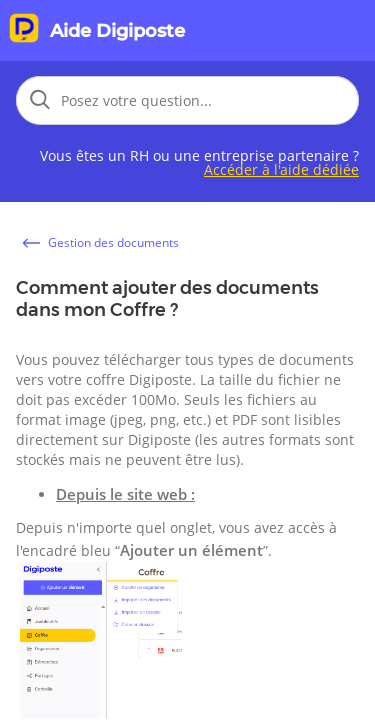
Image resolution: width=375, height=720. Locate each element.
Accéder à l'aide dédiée (281, 169)
